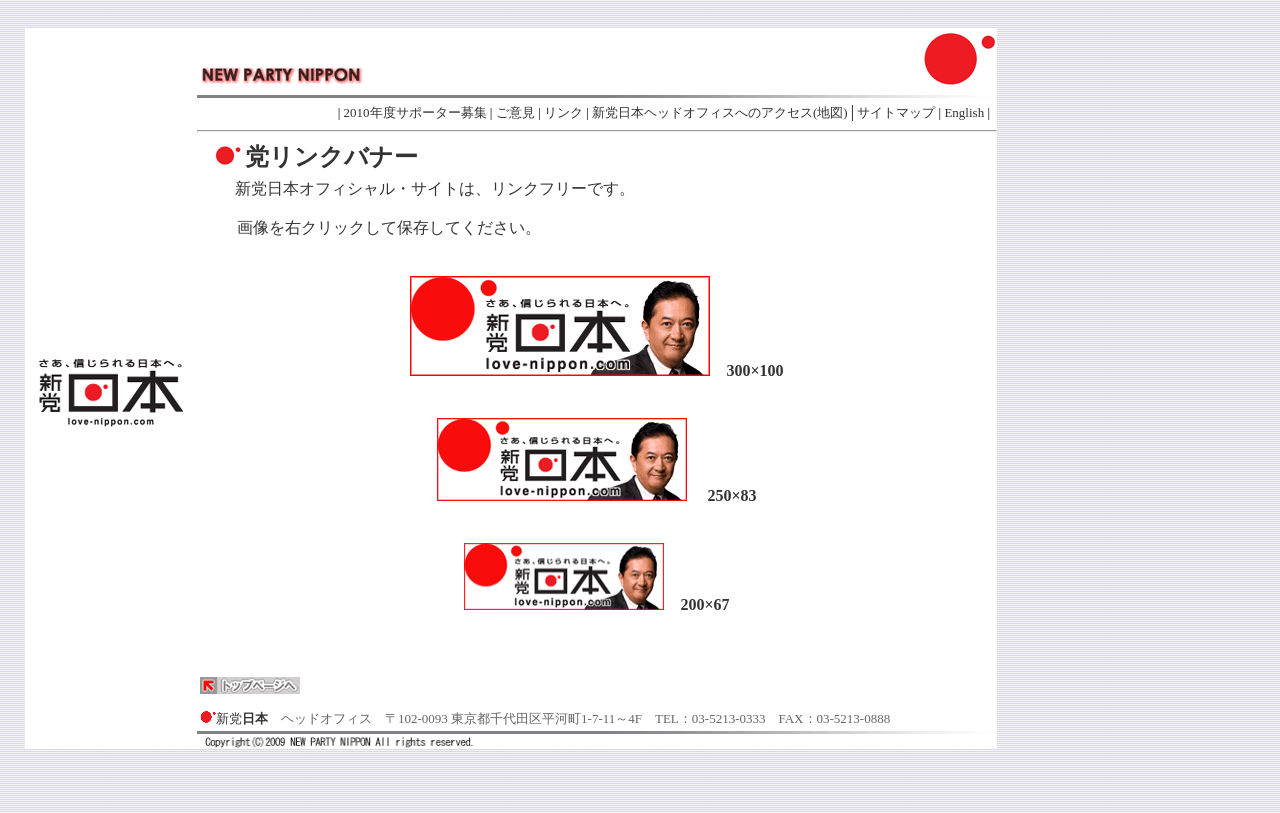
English (965, 112)
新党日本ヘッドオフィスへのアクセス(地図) (720, 112)
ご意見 (515, 112)
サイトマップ (896, 112)
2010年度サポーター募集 (415, 112)
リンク (563, 112)
